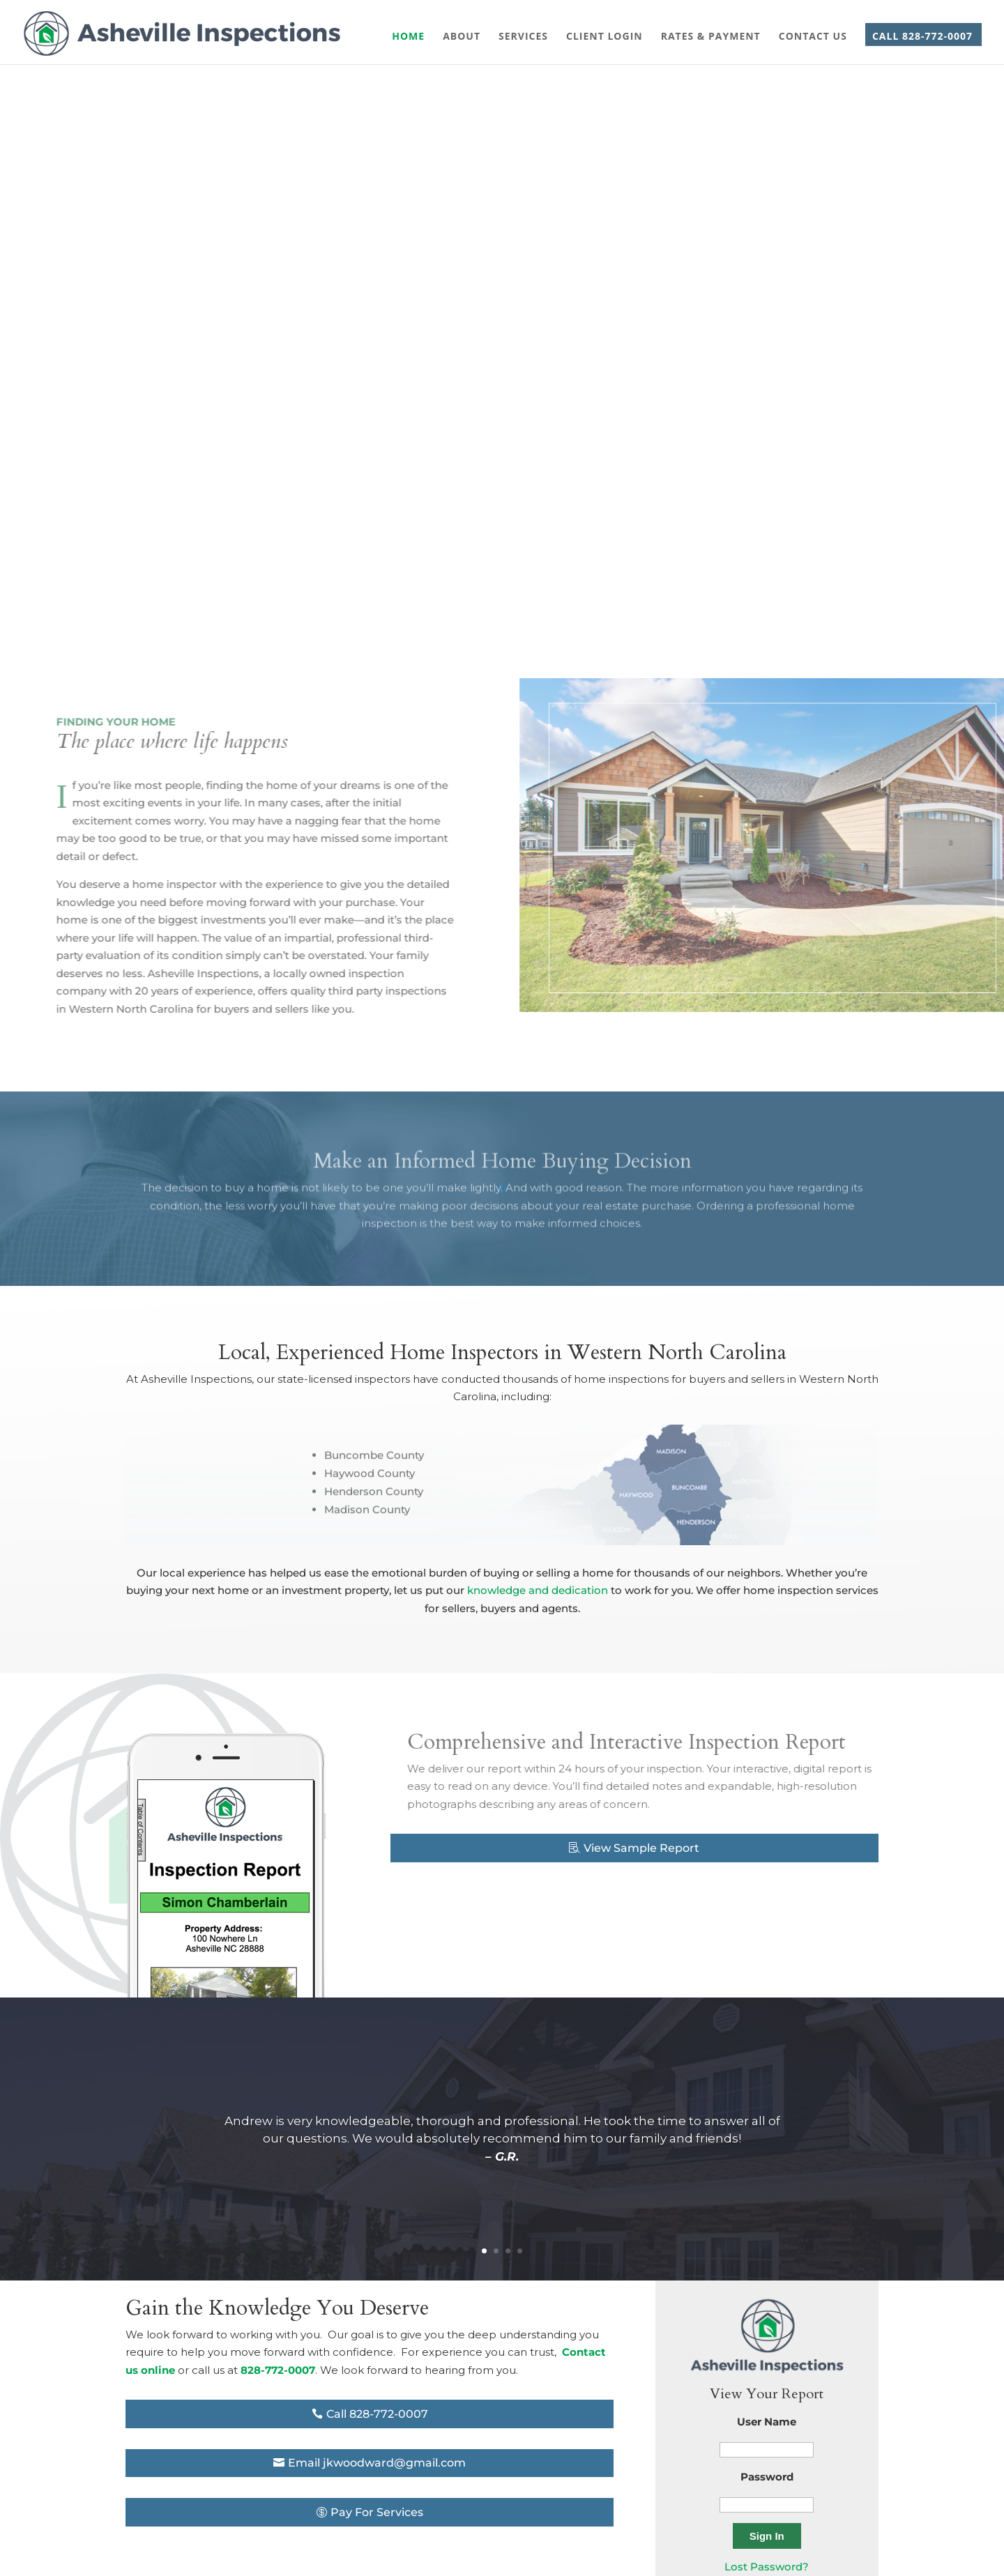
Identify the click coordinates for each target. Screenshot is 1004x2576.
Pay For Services (376, 2512)
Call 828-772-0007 (377, 2414)
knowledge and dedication (537, 1590)
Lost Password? (766, 2566)
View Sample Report (641, 1848)
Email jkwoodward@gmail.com (377, 2462)
